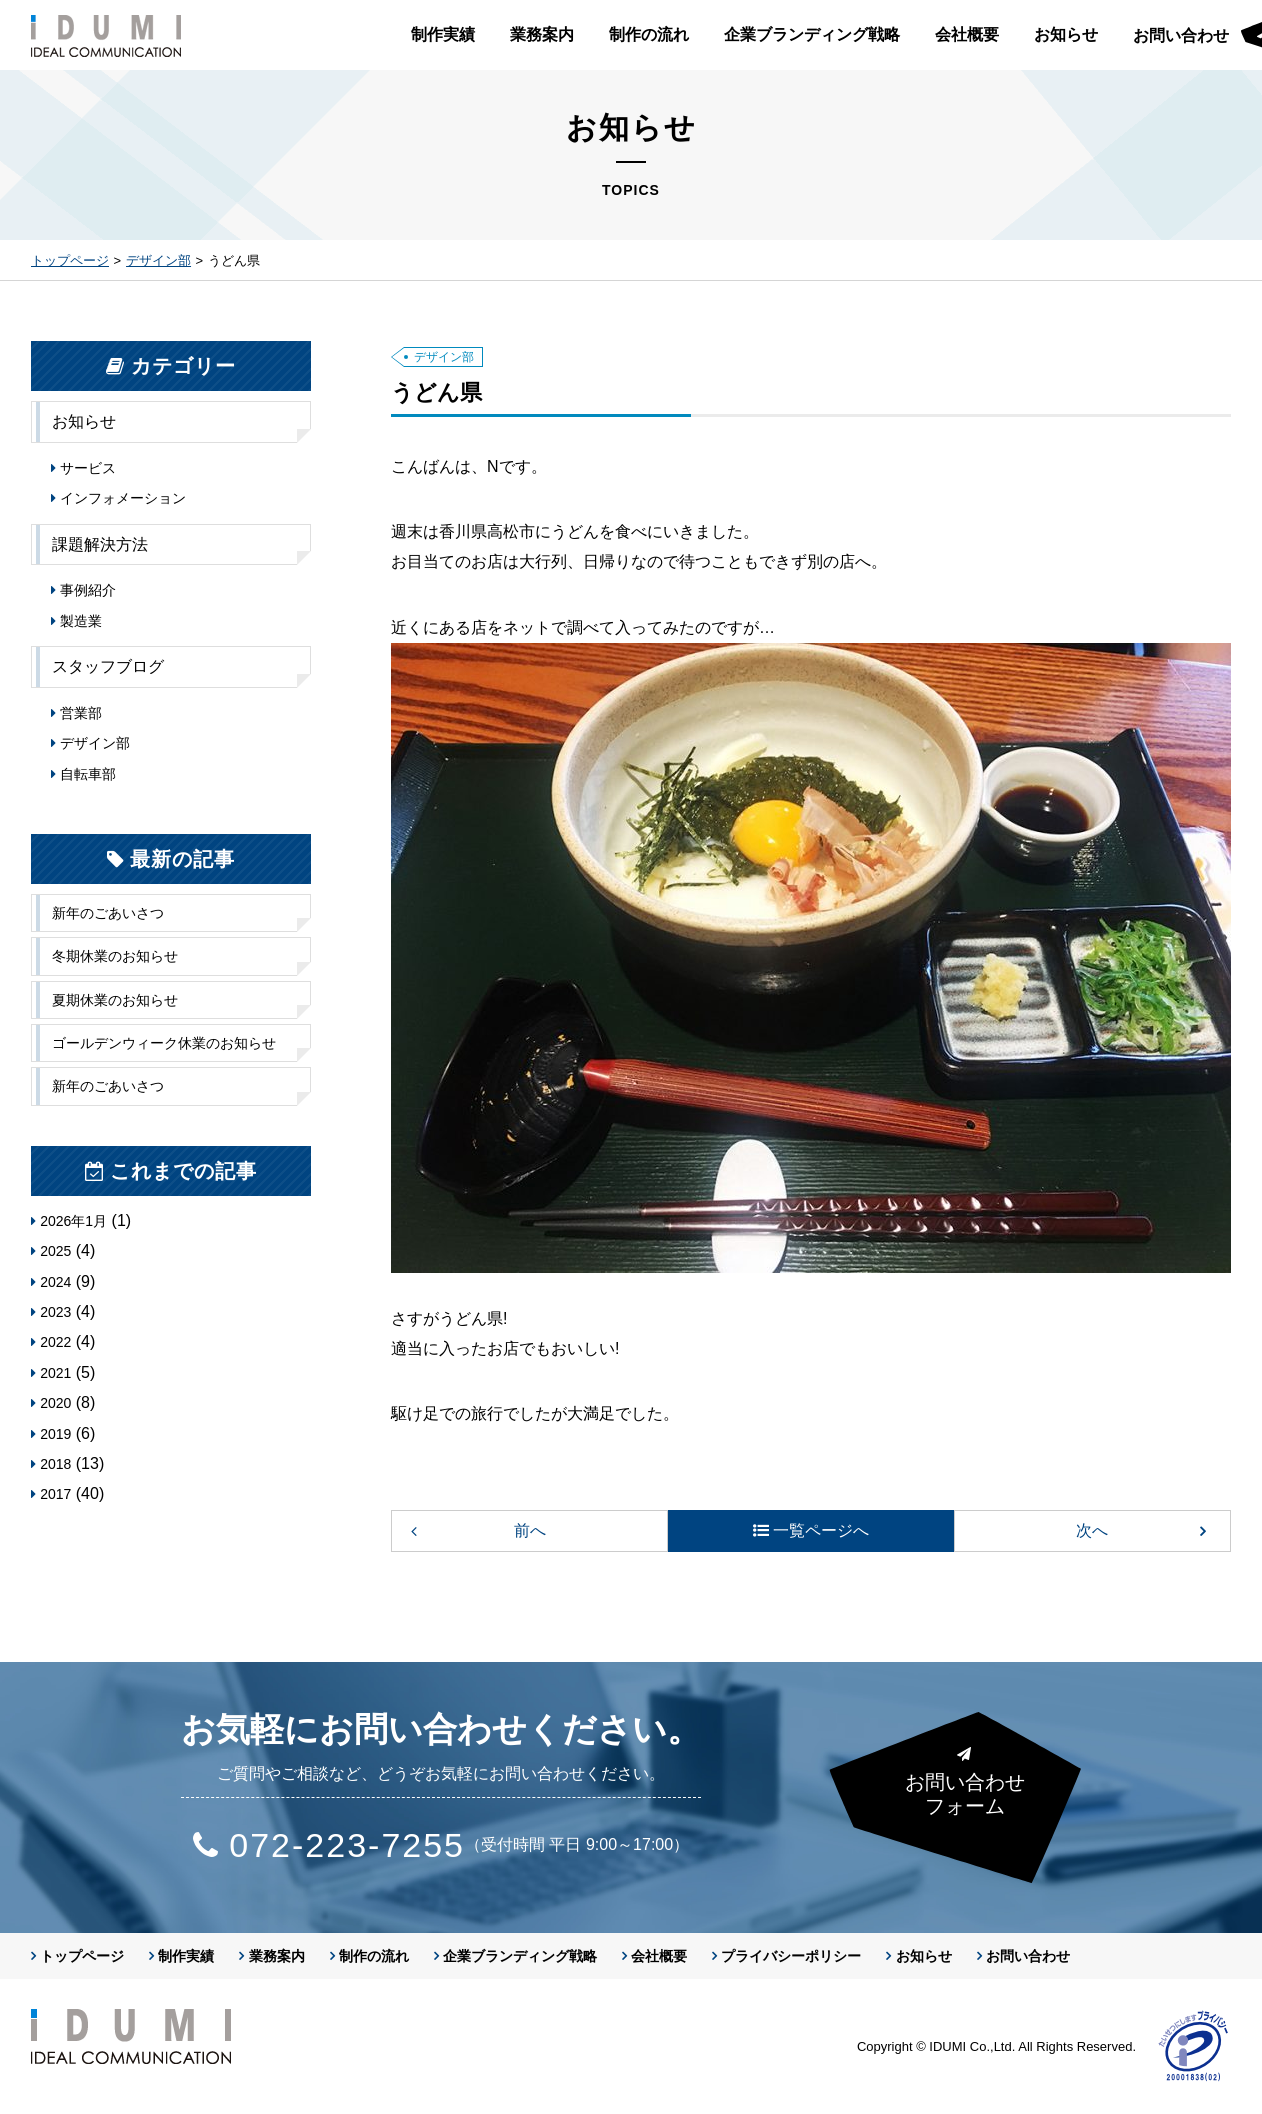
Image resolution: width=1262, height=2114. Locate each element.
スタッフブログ (108, 666)
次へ (1092, 1530)
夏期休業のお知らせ (115, 1000)
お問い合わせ (1028, 1956)
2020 (55, 1403)
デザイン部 (158, 260)
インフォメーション (123, 498)
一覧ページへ (821, 1530)
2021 (55, 1373)
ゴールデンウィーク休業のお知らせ (164, 1043)
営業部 (81, 713)
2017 (55, 1494)
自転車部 (88, 774)
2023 (55, 1312)
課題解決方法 (100, 544)
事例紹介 (88, 590)
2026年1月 (73, 1221)
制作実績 (443, 34)
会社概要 (967, 34)
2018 (55, 1464)
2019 (55, 1434)
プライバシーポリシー (791, 1956)
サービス (88, 468)
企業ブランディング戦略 (812, 34)
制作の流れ (649, 34)
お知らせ (1066, 34)
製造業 (81, 621)
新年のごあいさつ (108, 913)
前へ (530, 1530)
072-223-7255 (349, 1845)
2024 (55, 1282)
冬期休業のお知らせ (115, 956)
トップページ (70, 260)
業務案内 (542, 34)
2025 (55, 1251)
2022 (55, 1342)
